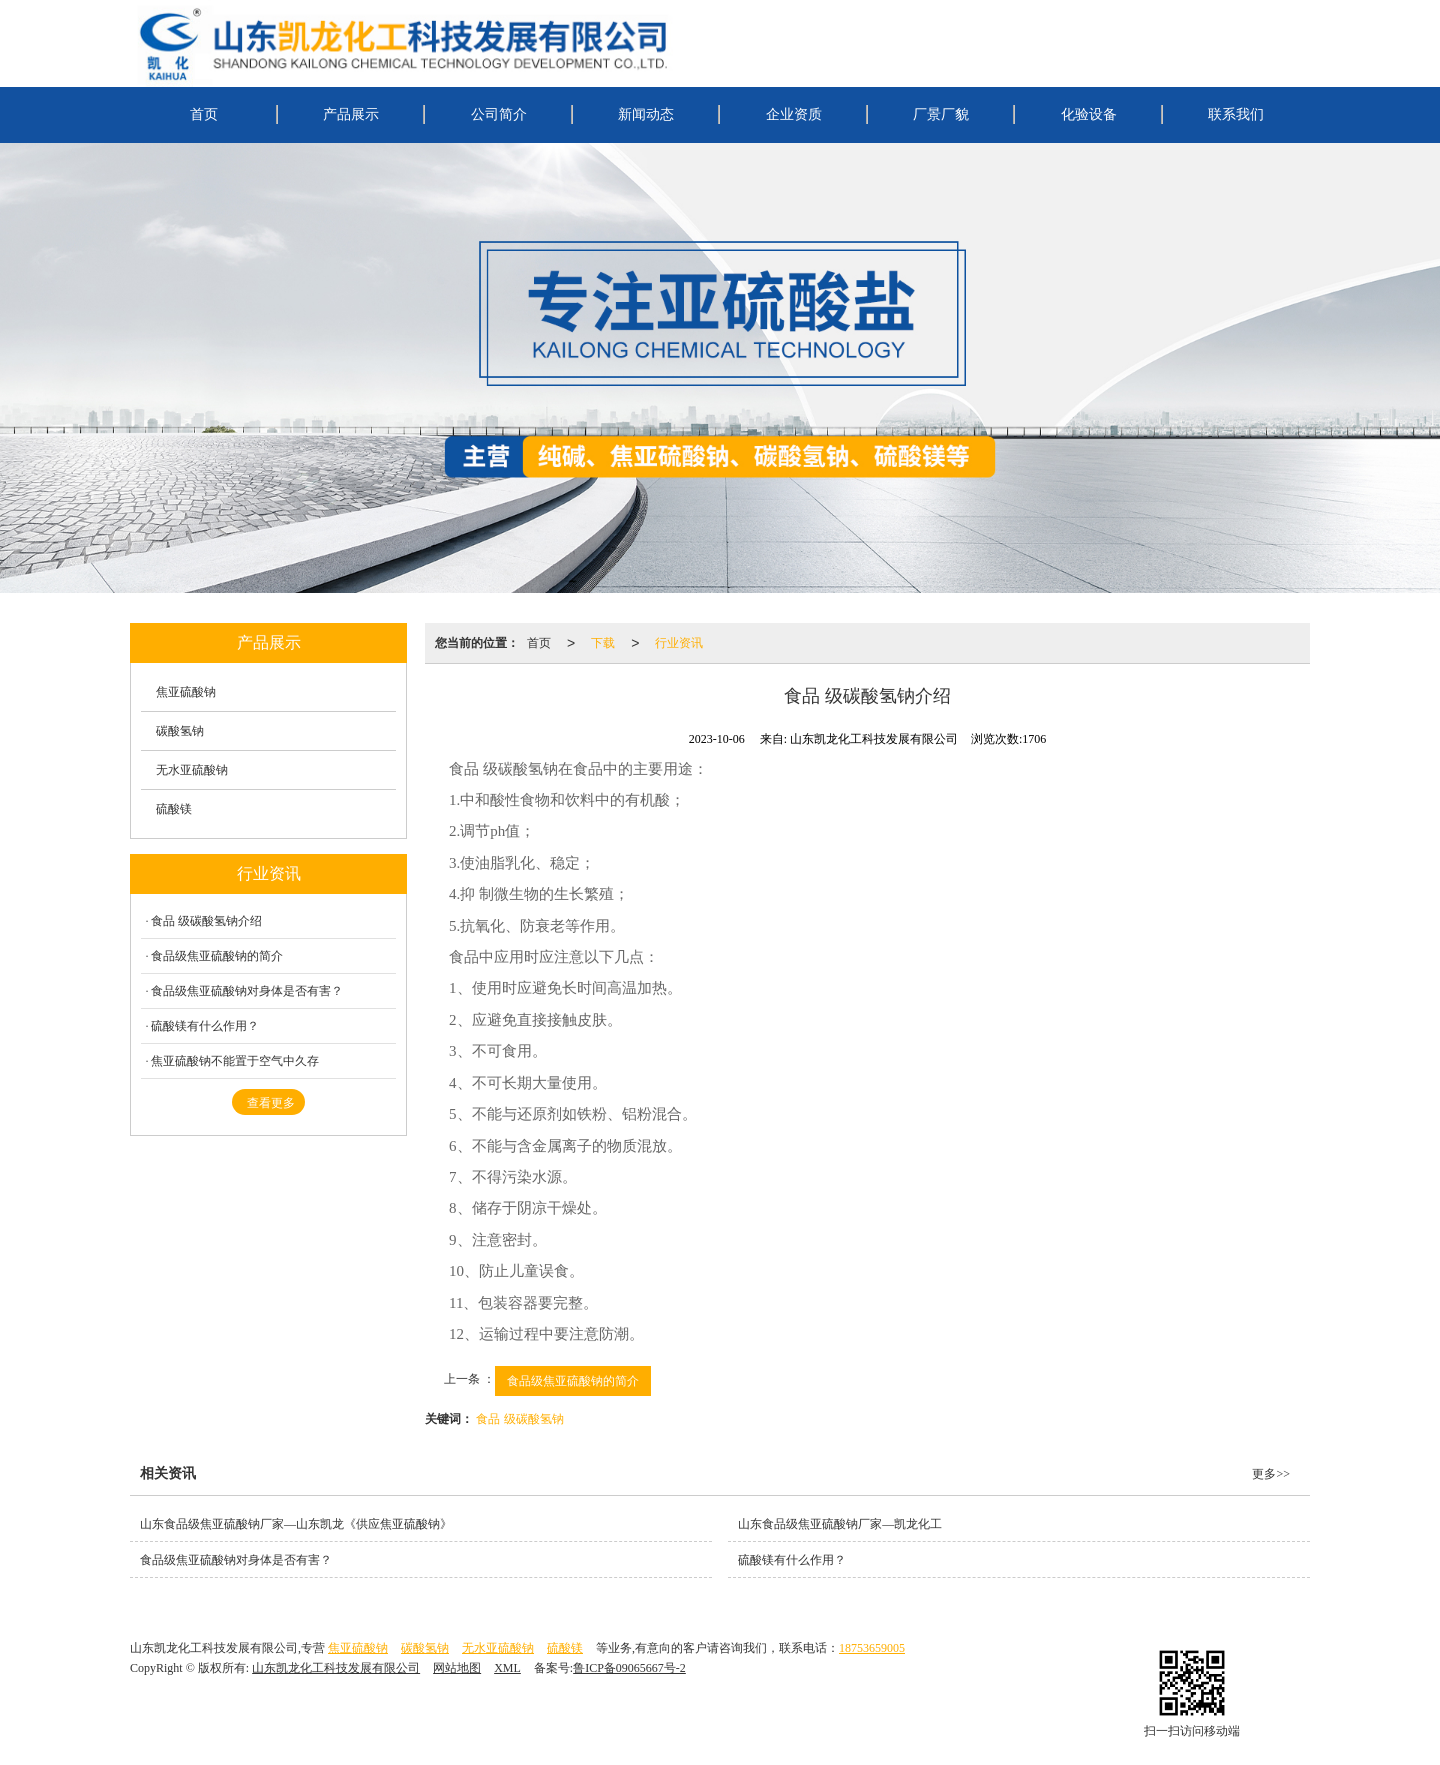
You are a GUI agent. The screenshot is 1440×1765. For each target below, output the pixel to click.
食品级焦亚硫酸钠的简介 (573, 1381)
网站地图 (457, 1668)
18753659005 (872, 1648)
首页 (204, 114)
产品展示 (351, 114)
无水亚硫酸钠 (192, 770)
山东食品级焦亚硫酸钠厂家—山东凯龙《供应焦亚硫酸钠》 (296, 1524)
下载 (603, 643)
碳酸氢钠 (180, 731)
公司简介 (499, 114)
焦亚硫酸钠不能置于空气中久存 (235, 1061)
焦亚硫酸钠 (186, 692)
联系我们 (1236, 114)
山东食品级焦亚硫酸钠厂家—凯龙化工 (840, 1524)
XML (507, 1668)
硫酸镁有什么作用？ (205, 1026)
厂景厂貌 (941, 114)
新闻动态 (646, 114)
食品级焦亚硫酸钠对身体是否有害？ (247, 991)
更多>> (1271, 1474)
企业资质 (794, 114)
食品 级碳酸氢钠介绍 (206, 921)
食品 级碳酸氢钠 (519, 1419)
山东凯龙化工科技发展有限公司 (336, 1668)
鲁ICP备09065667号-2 (629, 1668)
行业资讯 (679, 643)
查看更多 (271, 1103)
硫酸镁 (174, 809)
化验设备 (1089, 114)
